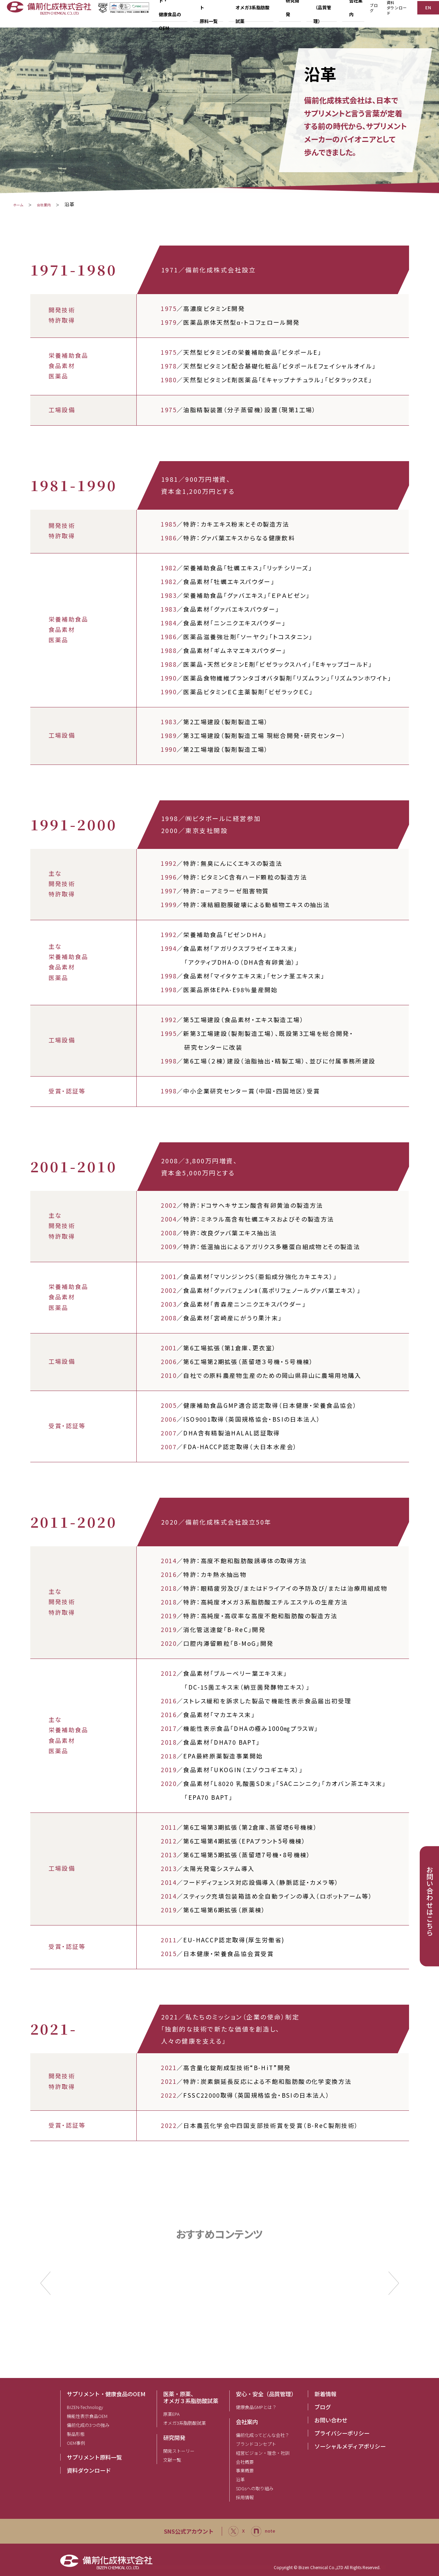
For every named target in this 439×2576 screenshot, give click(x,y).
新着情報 (325, 2393)
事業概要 (245, 2470)
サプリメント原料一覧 (94, 2457)
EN (427, 13)
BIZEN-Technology (85, 2407)
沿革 (240, 2479)
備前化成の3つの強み (88, 2425)
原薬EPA (171, 2414)
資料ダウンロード (394, 13)
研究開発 (174, 2437)
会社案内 (57, 204)
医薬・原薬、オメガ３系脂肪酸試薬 (190, 2397)
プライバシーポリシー (341, 2433)
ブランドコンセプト (256, 2444)
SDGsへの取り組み (254, 2488)
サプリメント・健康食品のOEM (106, 2393)
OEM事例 (76, 2443)
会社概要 (245, 2462)
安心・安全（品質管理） (266, 2393)
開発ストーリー (179, 2451)
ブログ (370, 14)
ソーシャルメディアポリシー (350, 2446)
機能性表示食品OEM (87, 2416)
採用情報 (245, 2497)
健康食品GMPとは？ (256, 2407)
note (265, 2531)
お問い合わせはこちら (430, 1901)
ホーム (20, 204)
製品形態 (76, 2434)
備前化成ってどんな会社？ (262, 2435)
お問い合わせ (330, 2420)
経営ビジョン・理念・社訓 (263, 2453)
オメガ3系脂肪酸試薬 (184, 2423)
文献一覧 (172, 2459)
